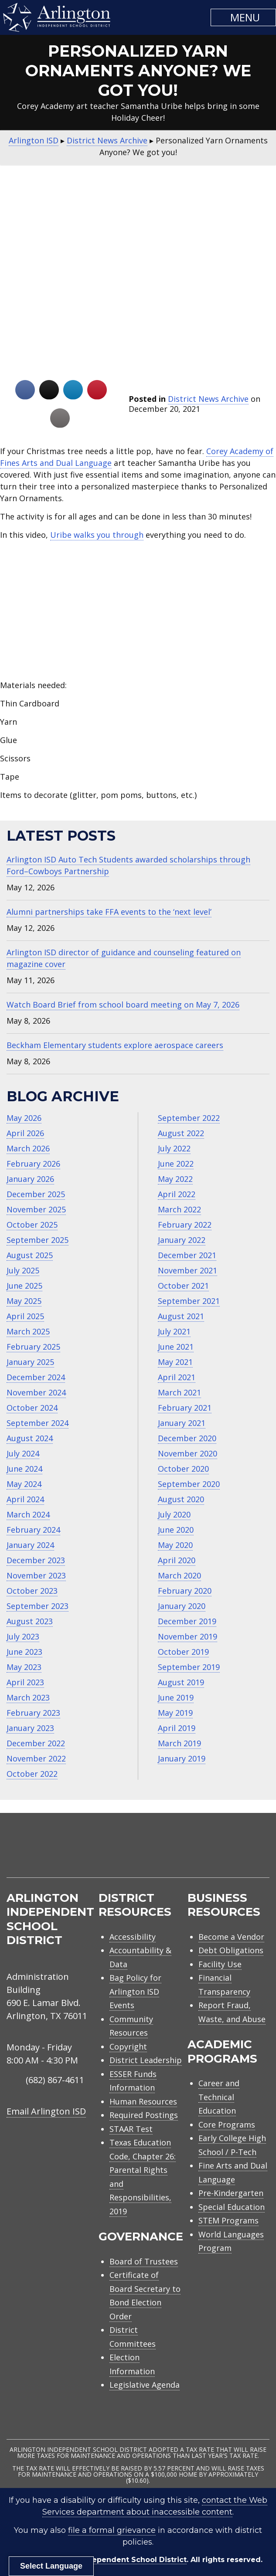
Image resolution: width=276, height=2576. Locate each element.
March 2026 (28, 1148)
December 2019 (187, 1621)
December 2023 (36, 1560)
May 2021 (175, 1362)
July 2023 (23, 1636)
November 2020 (187, 1453)
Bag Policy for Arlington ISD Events (135, 1991)
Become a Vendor (231, 1936)
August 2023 (30, 1621)
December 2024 (36, 1377)
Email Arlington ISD (46, 2111)
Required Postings (143, 2115)
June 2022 (176, 1163)
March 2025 (28, 1331)
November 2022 (36, 1758)
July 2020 (174, 1514)
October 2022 (32, 1773)
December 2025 (36, 1194)
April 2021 (176, 1377)
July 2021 (174, 1331)
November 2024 (36, 1392)
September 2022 (189, 1118)
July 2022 (174, 1148)
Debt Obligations (230, 1950)
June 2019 (176, 1697)
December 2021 (187, 1255)
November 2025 (36, 1209)
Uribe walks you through (96, 534)
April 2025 (25, 1316)
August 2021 (181, 1316)
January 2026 (30, 1179)
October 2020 (183, 1468)
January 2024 (30, 1545)
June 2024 (24, 1468)
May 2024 (24, 1484)
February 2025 (33, 1346)
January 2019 (181, 1758)
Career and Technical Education (218, 2097)
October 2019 (183, 1651)
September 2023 (37, 1606)
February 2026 (33, 1163)
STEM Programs (228, 2220)
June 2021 (176, 1346)
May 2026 (24, 1118)
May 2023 (24, 1667)
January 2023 (30, 1728)
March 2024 (28, 1514)
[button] (243, 17)
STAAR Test (131, 2129)
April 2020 (176, 1560)
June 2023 (24, 1651)
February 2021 (184, 1407)
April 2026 (25, 1133)
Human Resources (143, 2101)
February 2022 (184, 1224)
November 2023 (36, 1575)
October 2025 (32, 1224)
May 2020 (175, 1545)
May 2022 (175, 1179)
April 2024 (25, 1499)
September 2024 (37, 1423)
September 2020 (189, 1484)
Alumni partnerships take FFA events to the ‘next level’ (109, 911)
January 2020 (181, 1606)
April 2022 (176, 1194)
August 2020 (181, 1499)
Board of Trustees (143, 2261)
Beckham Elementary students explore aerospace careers (115, 1045)
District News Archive (208, 399)
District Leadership (145, 2060)
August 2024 (30, 1438)
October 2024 (32, 1407)
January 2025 (30, 1362)
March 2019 (179, 1743)
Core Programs (226, 2124)
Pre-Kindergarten (230, 2193)
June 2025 (24, 1285)
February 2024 (33, 1529)
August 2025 (30, 1255)
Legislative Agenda (144, 2384)
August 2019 (181, 1682)
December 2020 (187, 1438)
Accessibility (132, 1936)
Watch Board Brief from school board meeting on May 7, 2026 (123, 1004)
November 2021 (187, 1270)
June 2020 (176, 1529)
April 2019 (176, 1728)
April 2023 (25, 1682)
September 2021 (189, 1301)
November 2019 (187, 1636)
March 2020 (179, 1575)
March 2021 (179, 1392)
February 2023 (33, 1712)
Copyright (128, 2046)
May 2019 (175, 1712)
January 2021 (181, 1423)
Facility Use (220, 1964)
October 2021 (183, 1285)
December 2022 (36, 1743)
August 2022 (181, 1133)
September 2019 (189, 1667)
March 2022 (179, 1209)
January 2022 (181, 1240)
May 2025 (24, 1301)
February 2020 (184, 1590)
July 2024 (23, 1453)
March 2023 (28, 1697)
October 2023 (32, 1590)
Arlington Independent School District (114, 2560)
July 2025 (23, 1270)
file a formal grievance (112, 2530)
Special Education (231, 2207)
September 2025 (37, 1240)
